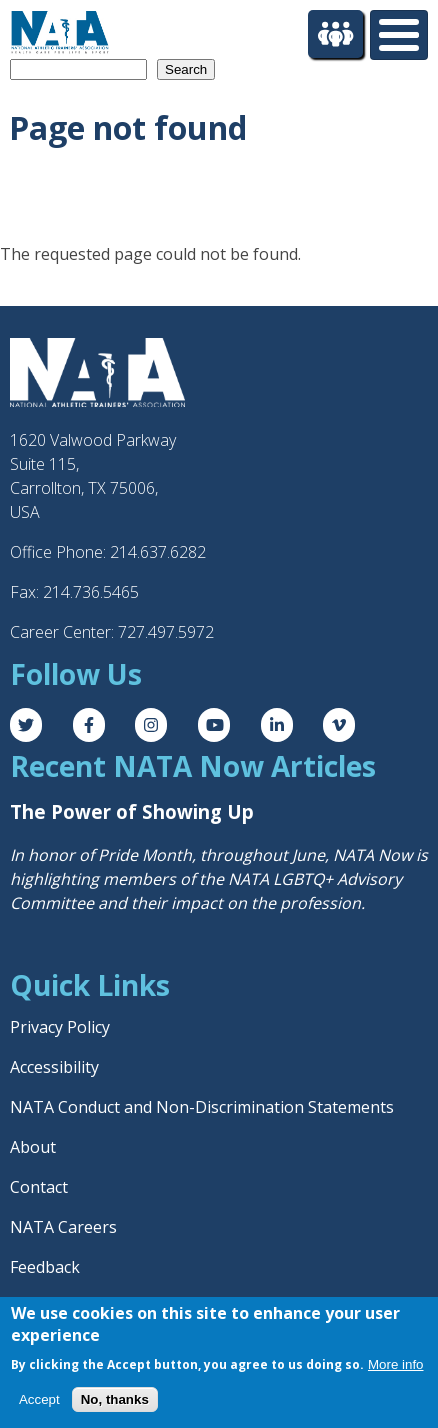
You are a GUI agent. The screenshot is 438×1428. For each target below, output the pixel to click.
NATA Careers (63, 1227)
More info (396, 1364)
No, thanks (115, 1399)
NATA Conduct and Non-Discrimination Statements (202, 1107)
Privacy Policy (60, 1027)
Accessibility (54, 1067)
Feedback (45, 1267)
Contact (39, 1187)
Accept (39, 1399)
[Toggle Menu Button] (399, 35)
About (33, 1147)
